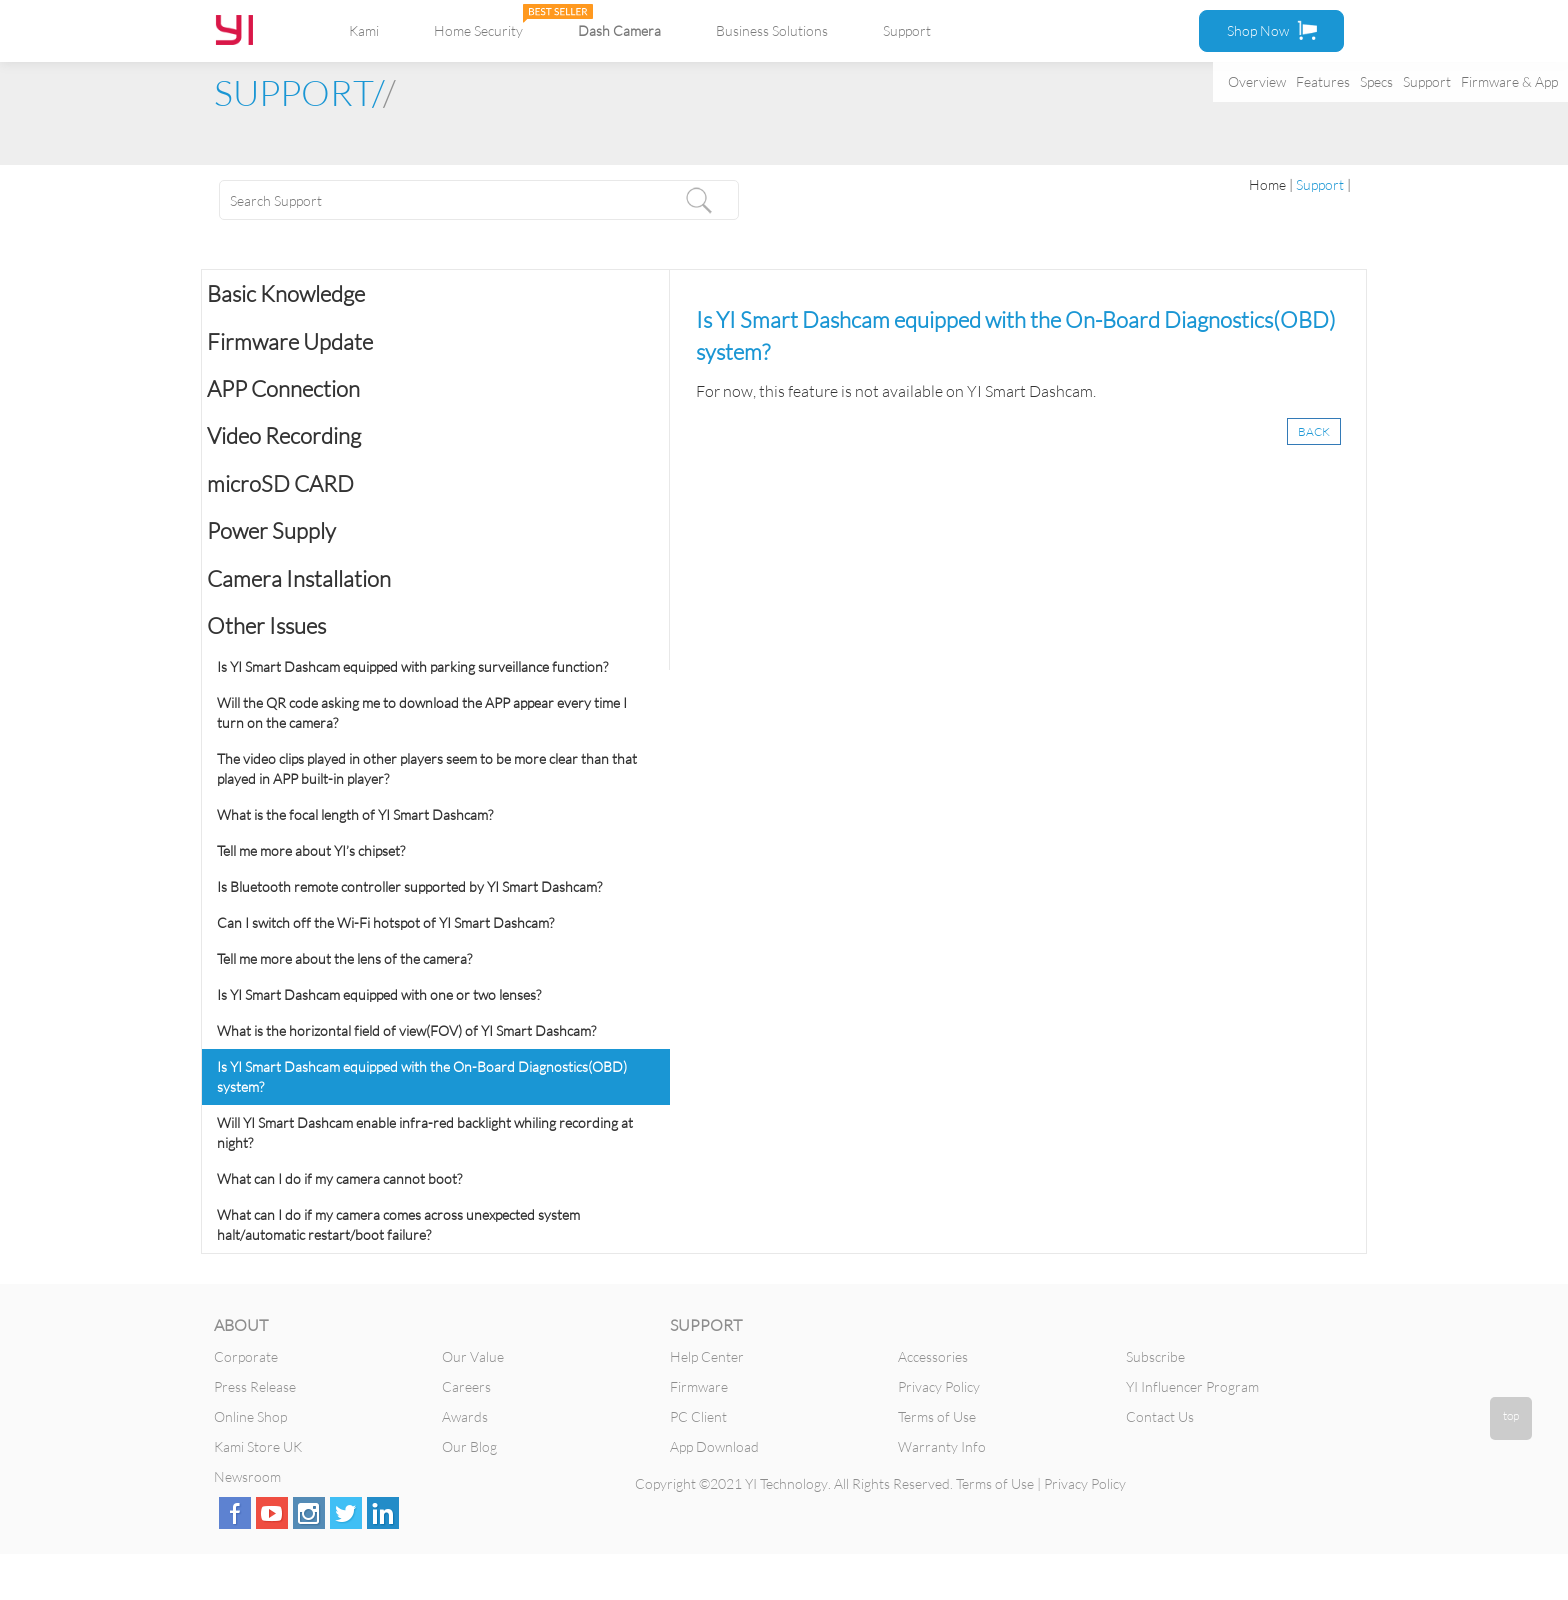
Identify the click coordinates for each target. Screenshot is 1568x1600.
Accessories (933, 1356)
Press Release (255, 1386)
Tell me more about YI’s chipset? (311, 850)
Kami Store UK (258, 1446)
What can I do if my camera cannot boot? (339, 1178)
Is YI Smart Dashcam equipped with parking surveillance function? (412, 666)
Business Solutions (772, 30)
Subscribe (1155, 1356)
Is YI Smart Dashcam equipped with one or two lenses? (379, 994)
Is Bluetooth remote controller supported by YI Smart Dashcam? (409, 886)
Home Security (478, 30)
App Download (714, 1446)
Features (1323, 81)
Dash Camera (619, 30)
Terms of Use (937, 1416)
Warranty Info (942, 1446)
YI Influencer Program (1192, 1386)
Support (1427, 81)
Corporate (246, 1356)
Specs (1376, 81)
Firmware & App (1509, 81)
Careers (466, 1386)
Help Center (707, 1356)
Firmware (699, 1386)
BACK (1314, 431)
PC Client (698, 1416)
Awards (465, 1416)
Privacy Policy (939, 1386)
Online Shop (250, 1416)
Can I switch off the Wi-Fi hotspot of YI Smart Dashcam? (385, 922)
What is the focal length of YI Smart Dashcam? (355, 814)
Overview (1257, 81)
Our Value (473, 1356)
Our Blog (469, 1446)
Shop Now (1272, 30)
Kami (364, 30)
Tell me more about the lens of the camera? (344, 958)
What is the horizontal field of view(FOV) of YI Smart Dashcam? (406, 1030)
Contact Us (1160, 1416)
